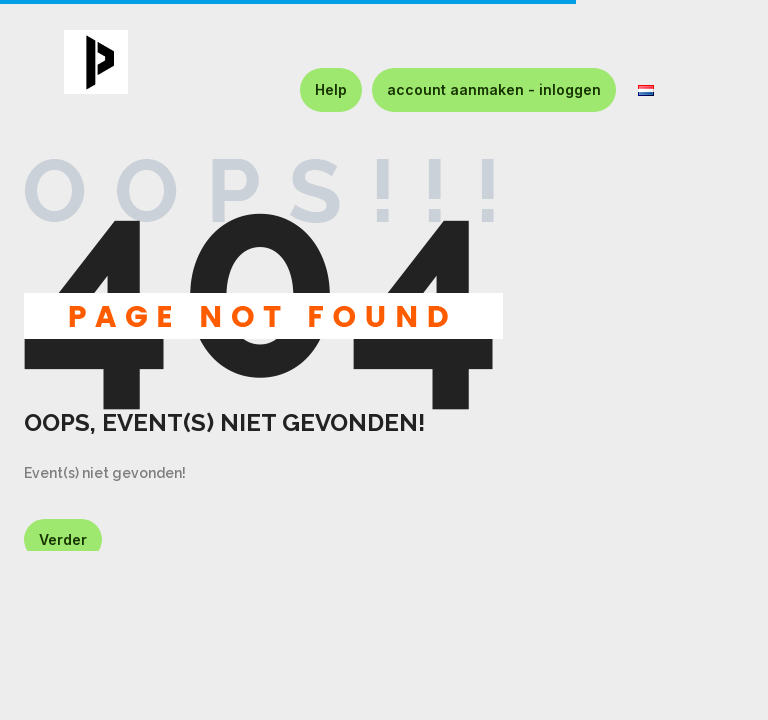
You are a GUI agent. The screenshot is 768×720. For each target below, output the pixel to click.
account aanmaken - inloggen (494, 89)
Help (331, 89)
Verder (63, 539)
